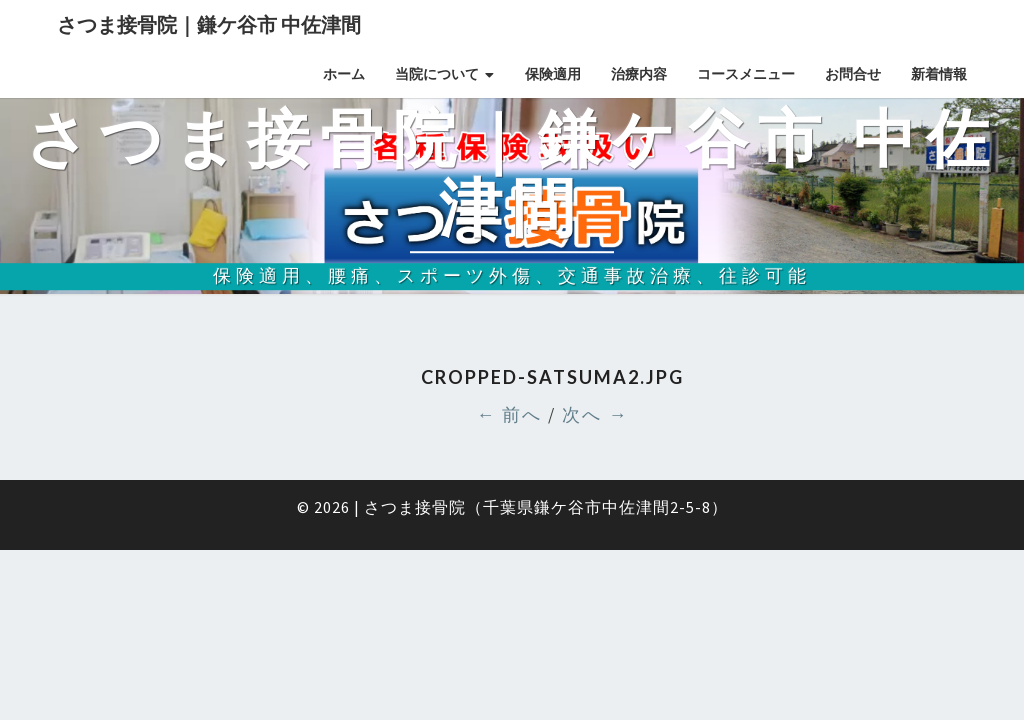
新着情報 (939, 74)
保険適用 (553, 74)
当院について (437, 74)
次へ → (595, 414)
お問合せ (853, 74)
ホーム (344, 74)
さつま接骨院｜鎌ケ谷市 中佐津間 (209, 24)
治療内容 (639, 74)
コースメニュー (746, 74)
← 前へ (509, 414)
